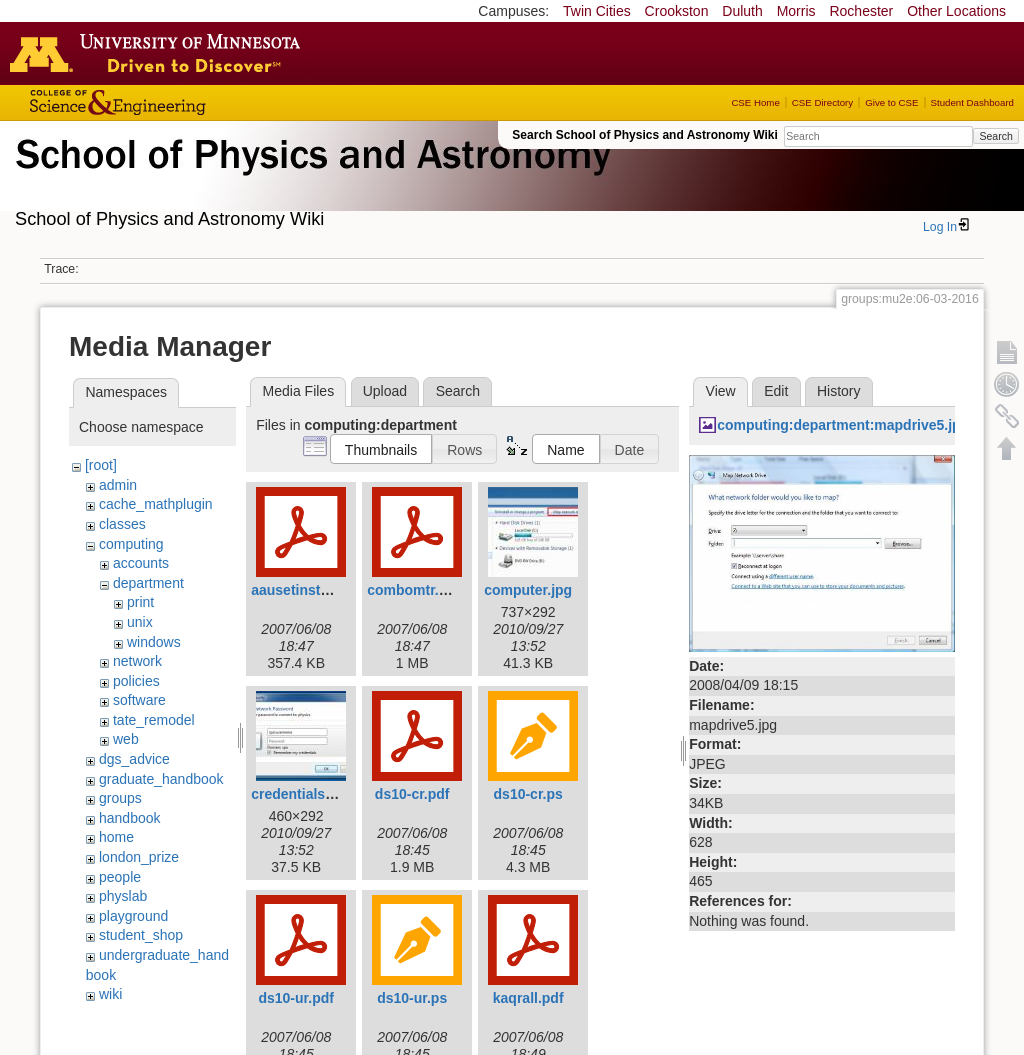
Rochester (861, 11)
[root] (101, 465)
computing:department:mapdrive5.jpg (843, 425)
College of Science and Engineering (180, 102)
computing (131, 544)
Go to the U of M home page (160, 53)
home (116, 837)
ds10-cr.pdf (412, 794)
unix (140, 622)
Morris (796, 11)
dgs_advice (134, 759)
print (140, 602)
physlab (123, 896)
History (839, 391)
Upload (385, 391)
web (126, 739)
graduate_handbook (161, 779)
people (120, 877)
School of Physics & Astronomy (310, 178)
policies (136, 681)
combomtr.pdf (413, 590)
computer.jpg (528, 590)
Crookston (677, 11)
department (148, 583)
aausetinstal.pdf (304, 590)
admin (118, 485)
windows (154, 642)
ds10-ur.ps (412, 998)
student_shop (141, 935)
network (137, 661)
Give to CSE (891, 102)
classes (122, 524)
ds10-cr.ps (528, 794)
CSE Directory (822, 102)
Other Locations (956, 11)
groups (120, 798)
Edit (776, 391)
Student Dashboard (972, 102)
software (139, 700)
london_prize (139, 857)
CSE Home (755, 102)
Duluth (742, 11)
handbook (130, 818)
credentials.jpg (300, 794)
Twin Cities (597, 11)
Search (995, 136)
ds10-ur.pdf (295, 998)
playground (133, 916)
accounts (141, 563)
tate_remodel (154, 720)
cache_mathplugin (156, 504)
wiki (110, 994)
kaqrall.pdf (528, 998)
